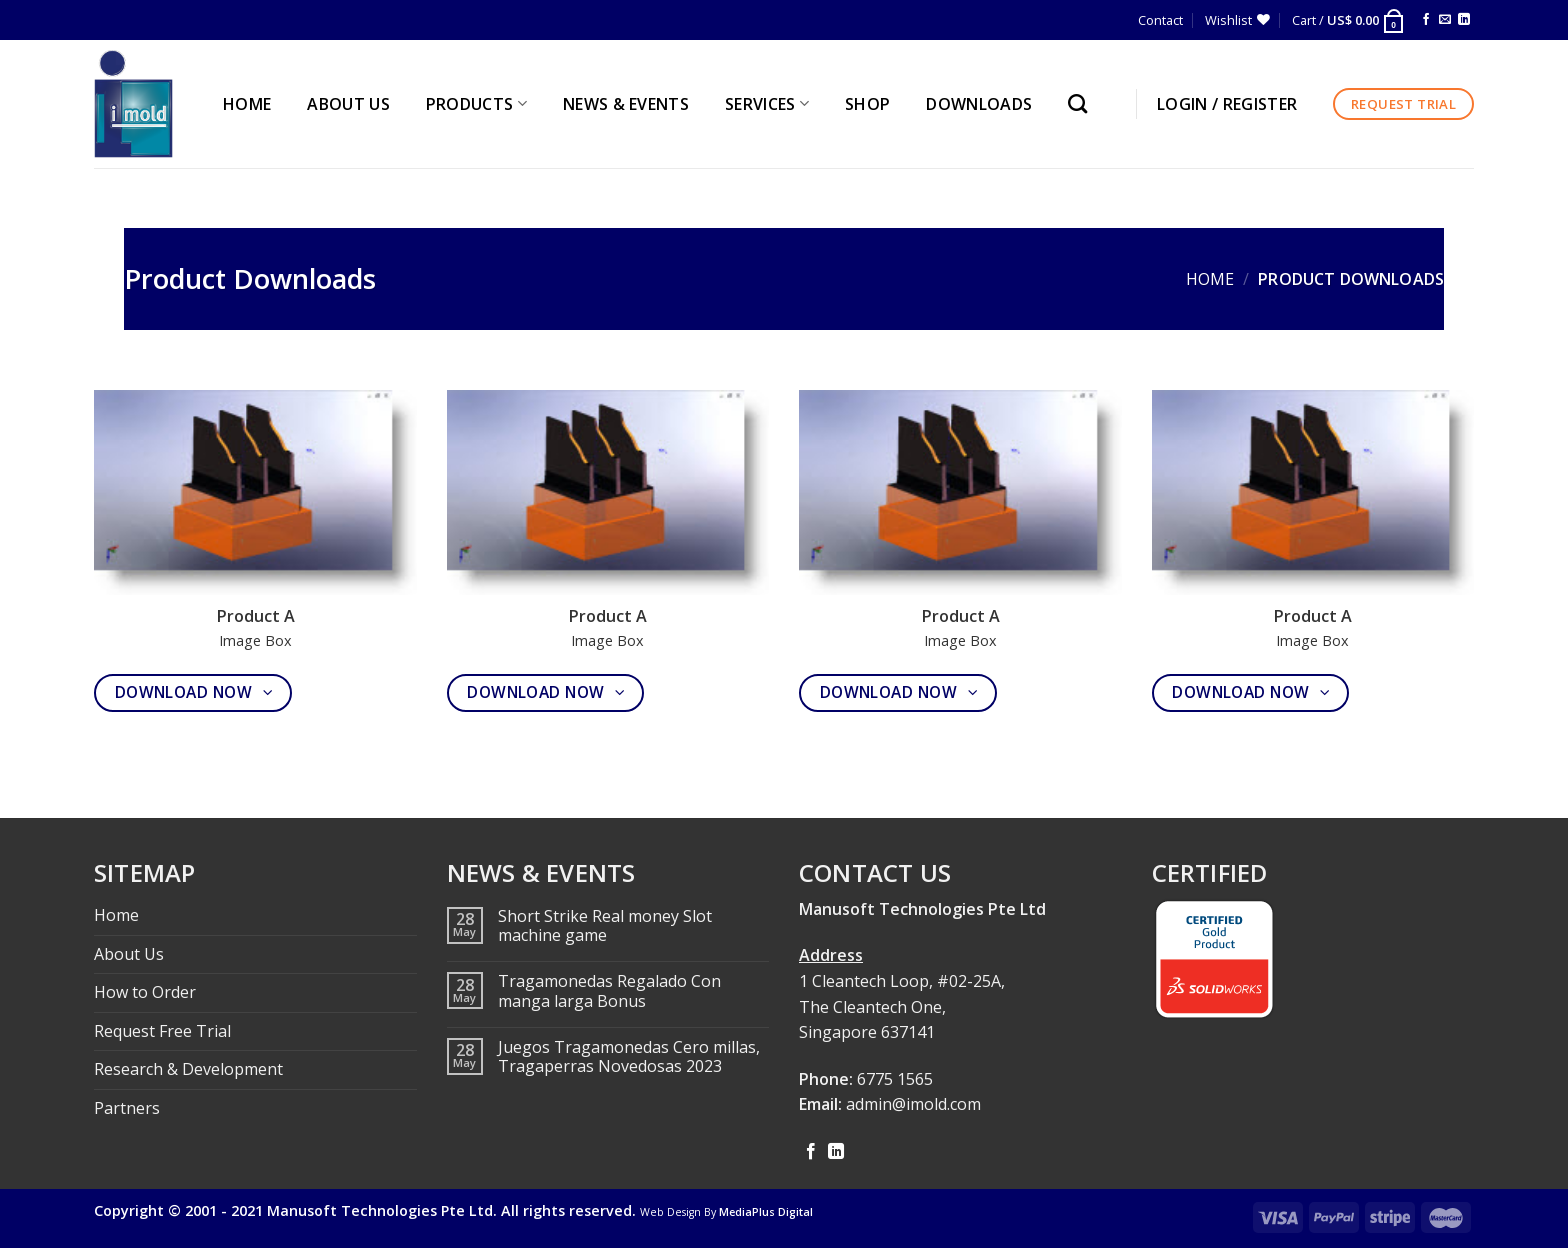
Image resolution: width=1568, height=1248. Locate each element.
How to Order (145, 992)
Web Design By (726, 1212)
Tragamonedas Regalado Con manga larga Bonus (609, 991)
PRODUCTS (476, 104)
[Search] (1082, 103)
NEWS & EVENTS (626, 104)
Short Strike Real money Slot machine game (605, 926)
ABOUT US (348, 104)
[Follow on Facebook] (1426, 20)
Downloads (979, 104)
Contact (1160, 20)
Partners (127, 1108)
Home (1210, 279)
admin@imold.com (913, 1104)
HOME (247, 104)
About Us (129, 954)
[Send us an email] (1445, 20)
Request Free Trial (162, 1031)
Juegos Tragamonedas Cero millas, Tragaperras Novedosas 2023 (629, 1057)
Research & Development (188, 1069)
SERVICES (767, 104)
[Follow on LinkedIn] (1464, 20)
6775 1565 (895, 1079)
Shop (867, 104)
